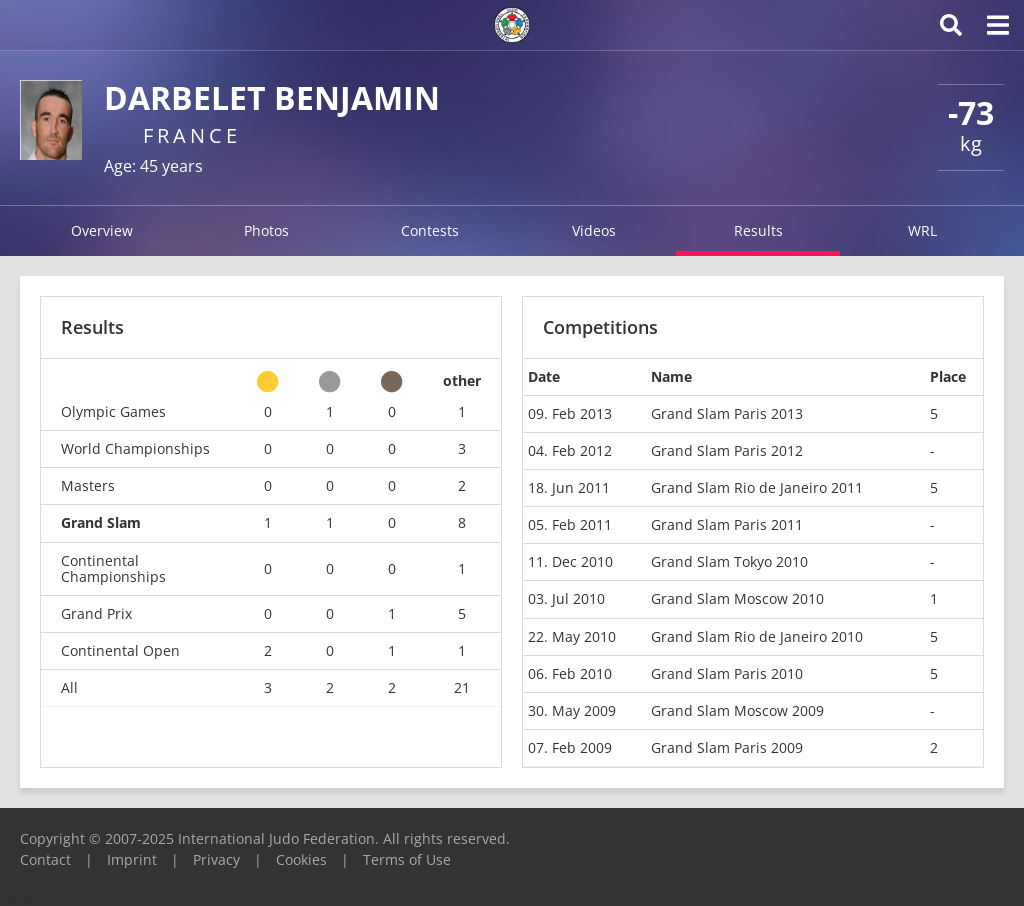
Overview (102, 230)
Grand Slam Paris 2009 (727, 747)
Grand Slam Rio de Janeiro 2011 (757, 487)
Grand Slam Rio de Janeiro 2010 (757, 636)
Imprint (132, 859)
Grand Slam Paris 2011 (727, 524)
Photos (266, 230)
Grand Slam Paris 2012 (727, 450)
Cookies (301, 859)
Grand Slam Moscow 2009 (737, 710)
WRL (922, 230)
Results (758, 230)
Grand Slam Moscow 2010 (737, 598)
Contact (45, 859)
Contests (430, 230)
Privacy (216, 859)
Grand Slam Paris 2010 (727, 673)
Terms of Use (407, 859)
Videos (594, 230)
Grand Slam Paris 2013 (727, 413)
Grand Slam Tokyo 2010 (729, 561)
